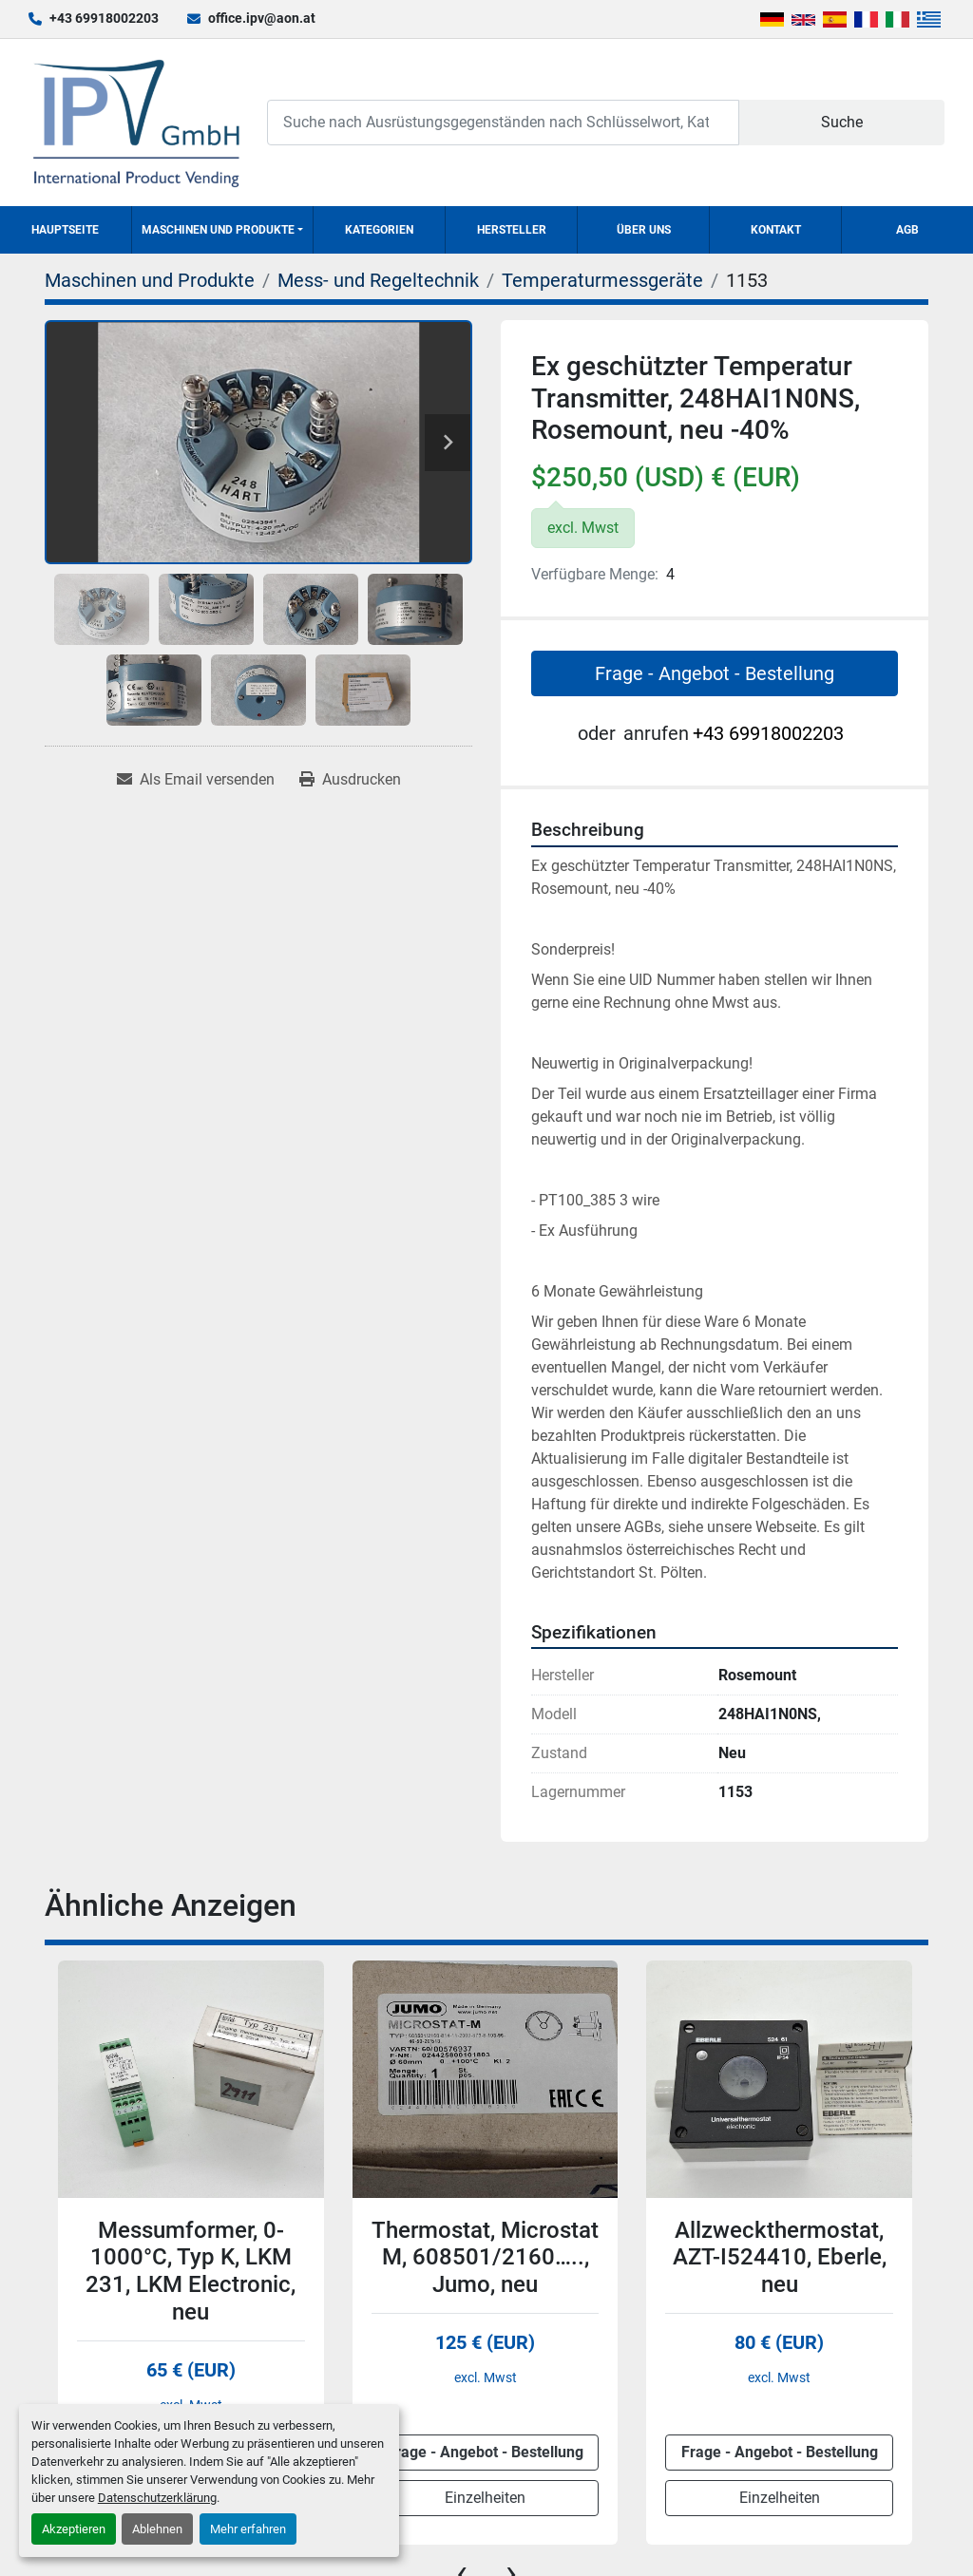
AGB (907, 230)
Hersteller (511, 230)
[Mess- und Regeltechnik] (378, 280)
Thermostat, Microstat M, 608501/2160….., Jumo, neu (485, 2258)
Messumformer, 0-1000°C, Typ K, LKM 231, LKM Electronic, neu (191, 2271)
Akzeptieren (73, 2529)
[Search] (503, 122)
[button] (222, 230)
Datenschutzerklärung (157, 2498)
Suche (842, 122)
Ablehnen (157, 2529)
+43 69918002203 (104, 18)
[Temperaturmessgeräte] (602, 280)
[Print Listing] (350, 780)
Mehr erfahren (248, 2529)
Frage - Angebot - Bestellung (714, 673)
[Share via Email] (196, 780)
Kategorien (379, 230)
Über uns (644, 230)
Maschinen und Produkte (218, 230)
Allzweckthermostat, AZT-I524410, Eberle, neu (780, 2258)
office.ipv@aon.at (261, 18)
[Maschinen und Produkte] (150, 280)
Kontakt (776, 230)
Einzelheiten (485, 2498)
